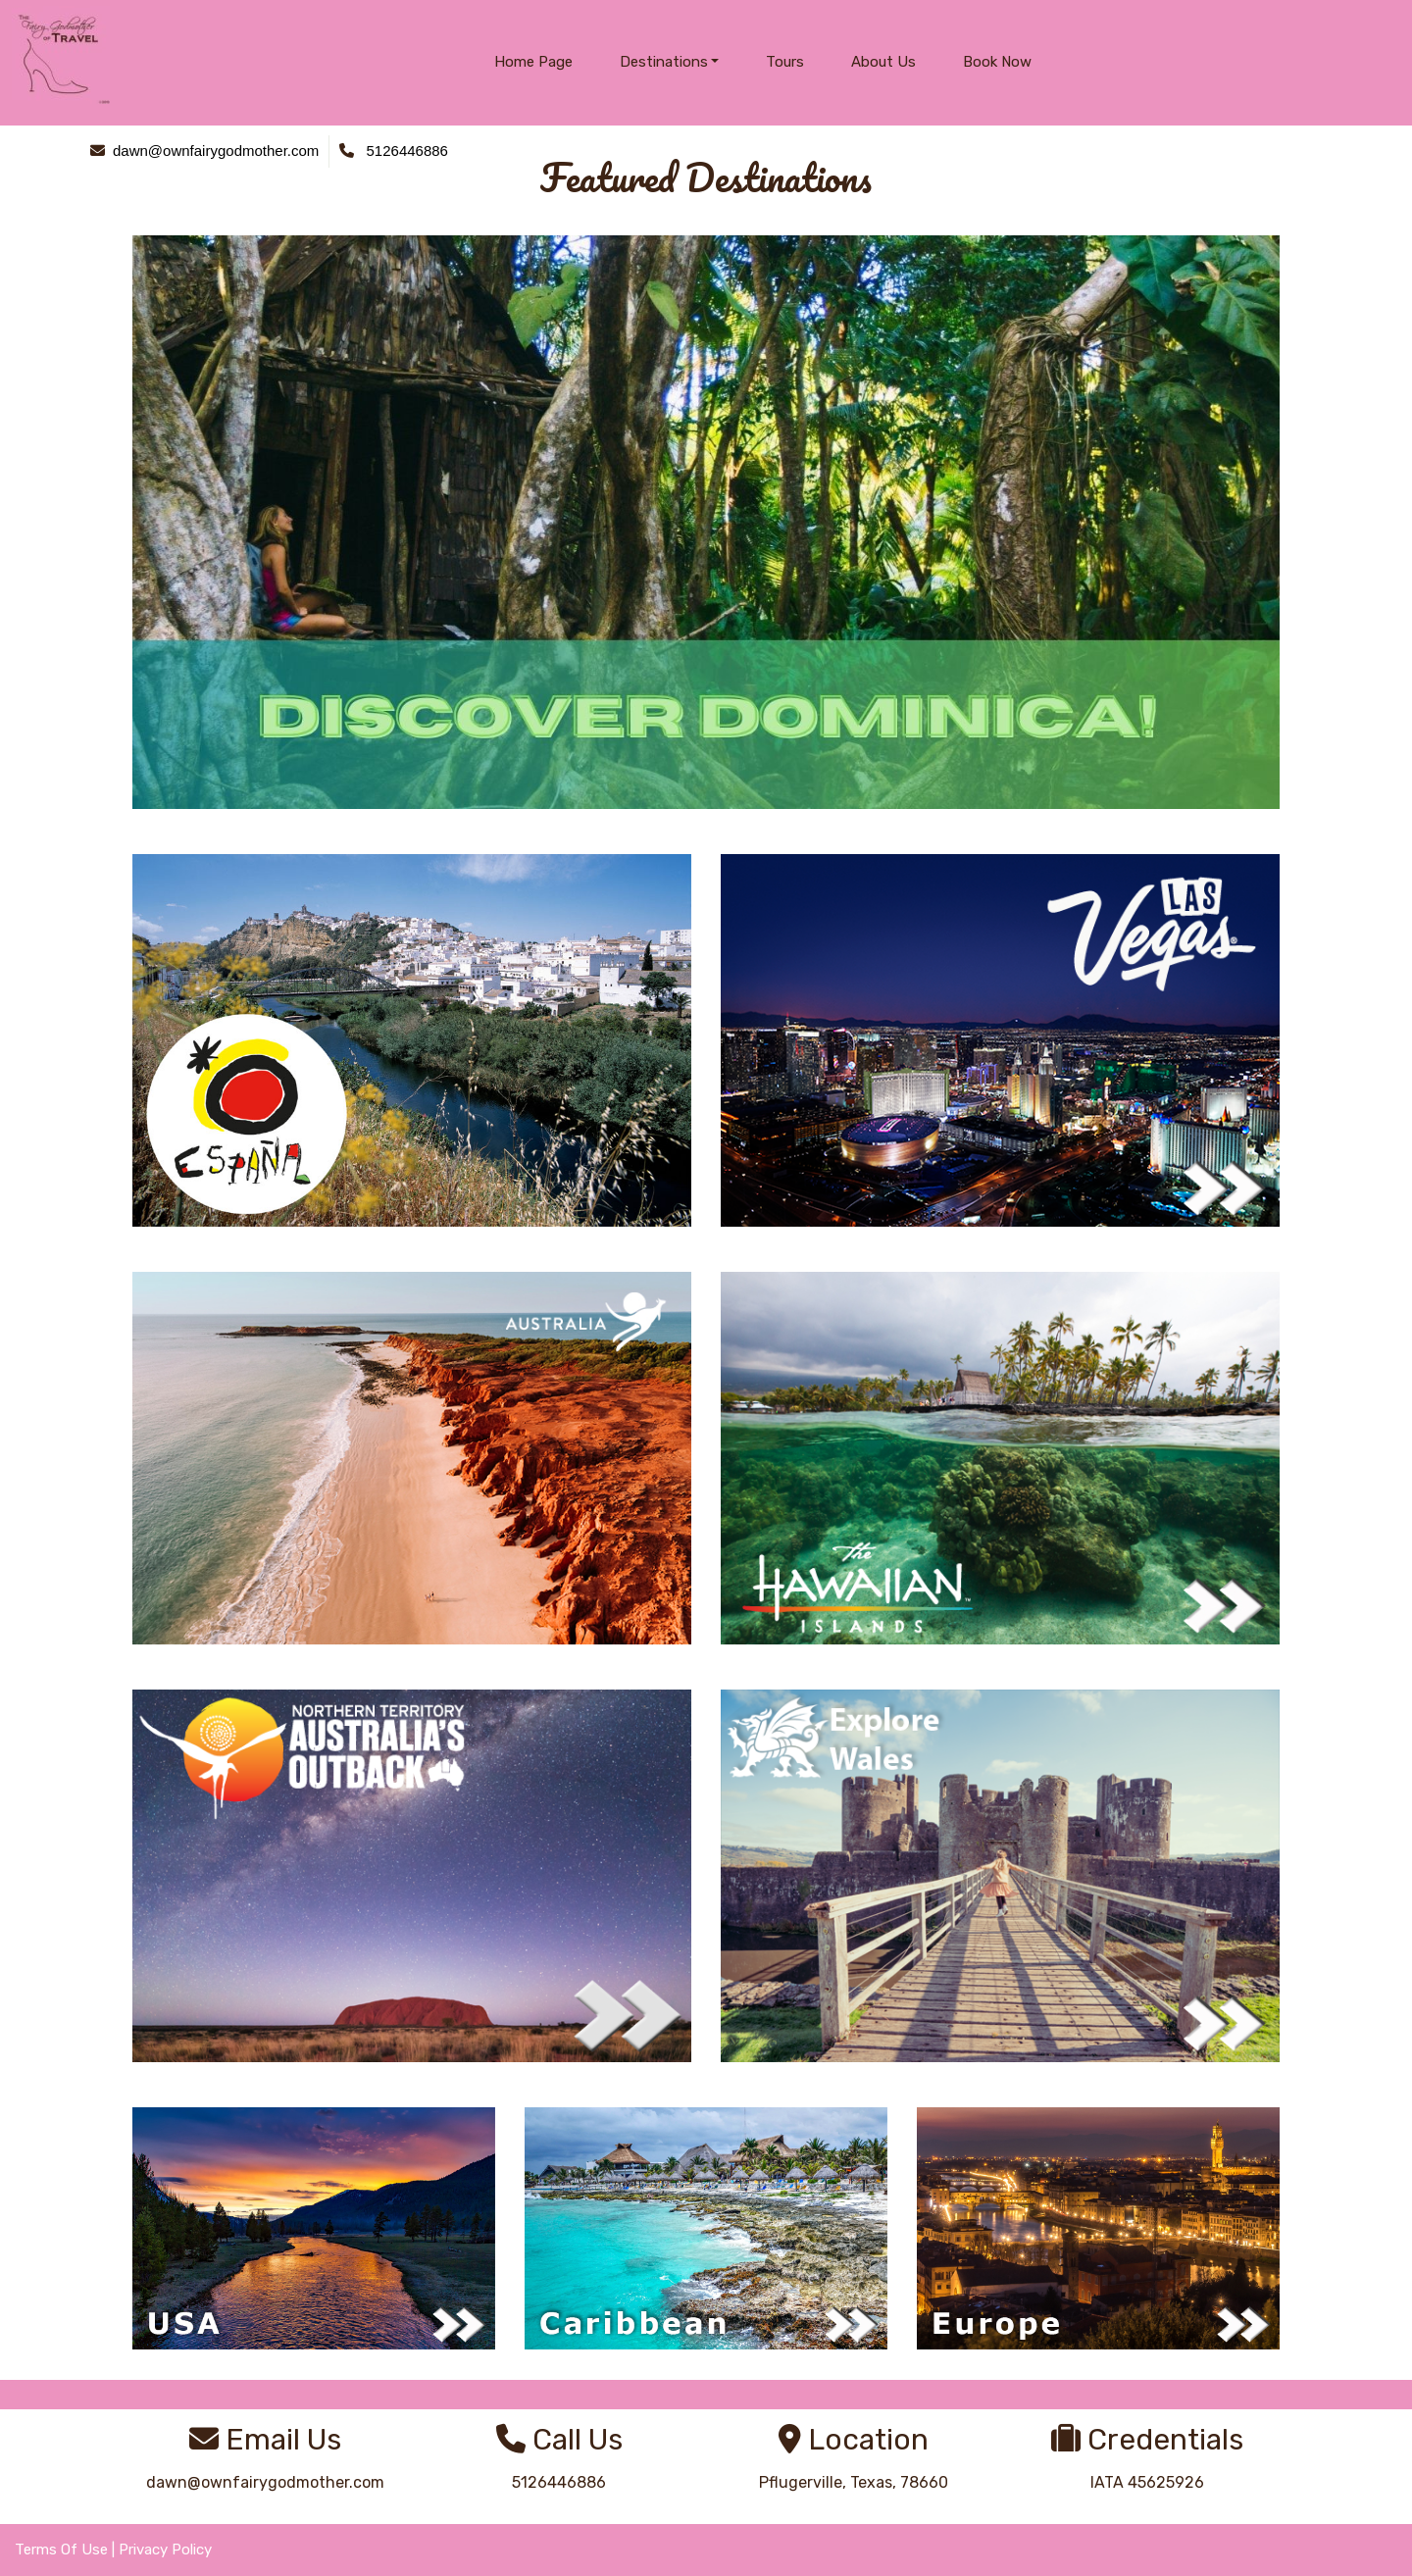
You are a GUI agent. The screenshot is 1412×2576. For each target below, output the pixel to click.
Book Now (997, 62)
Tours (785, 62)
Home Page (533, 62)
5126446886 (559, 2482)
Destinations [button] (664, 62)
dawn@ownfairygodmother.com (265, 2482)
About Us (883, 62)
